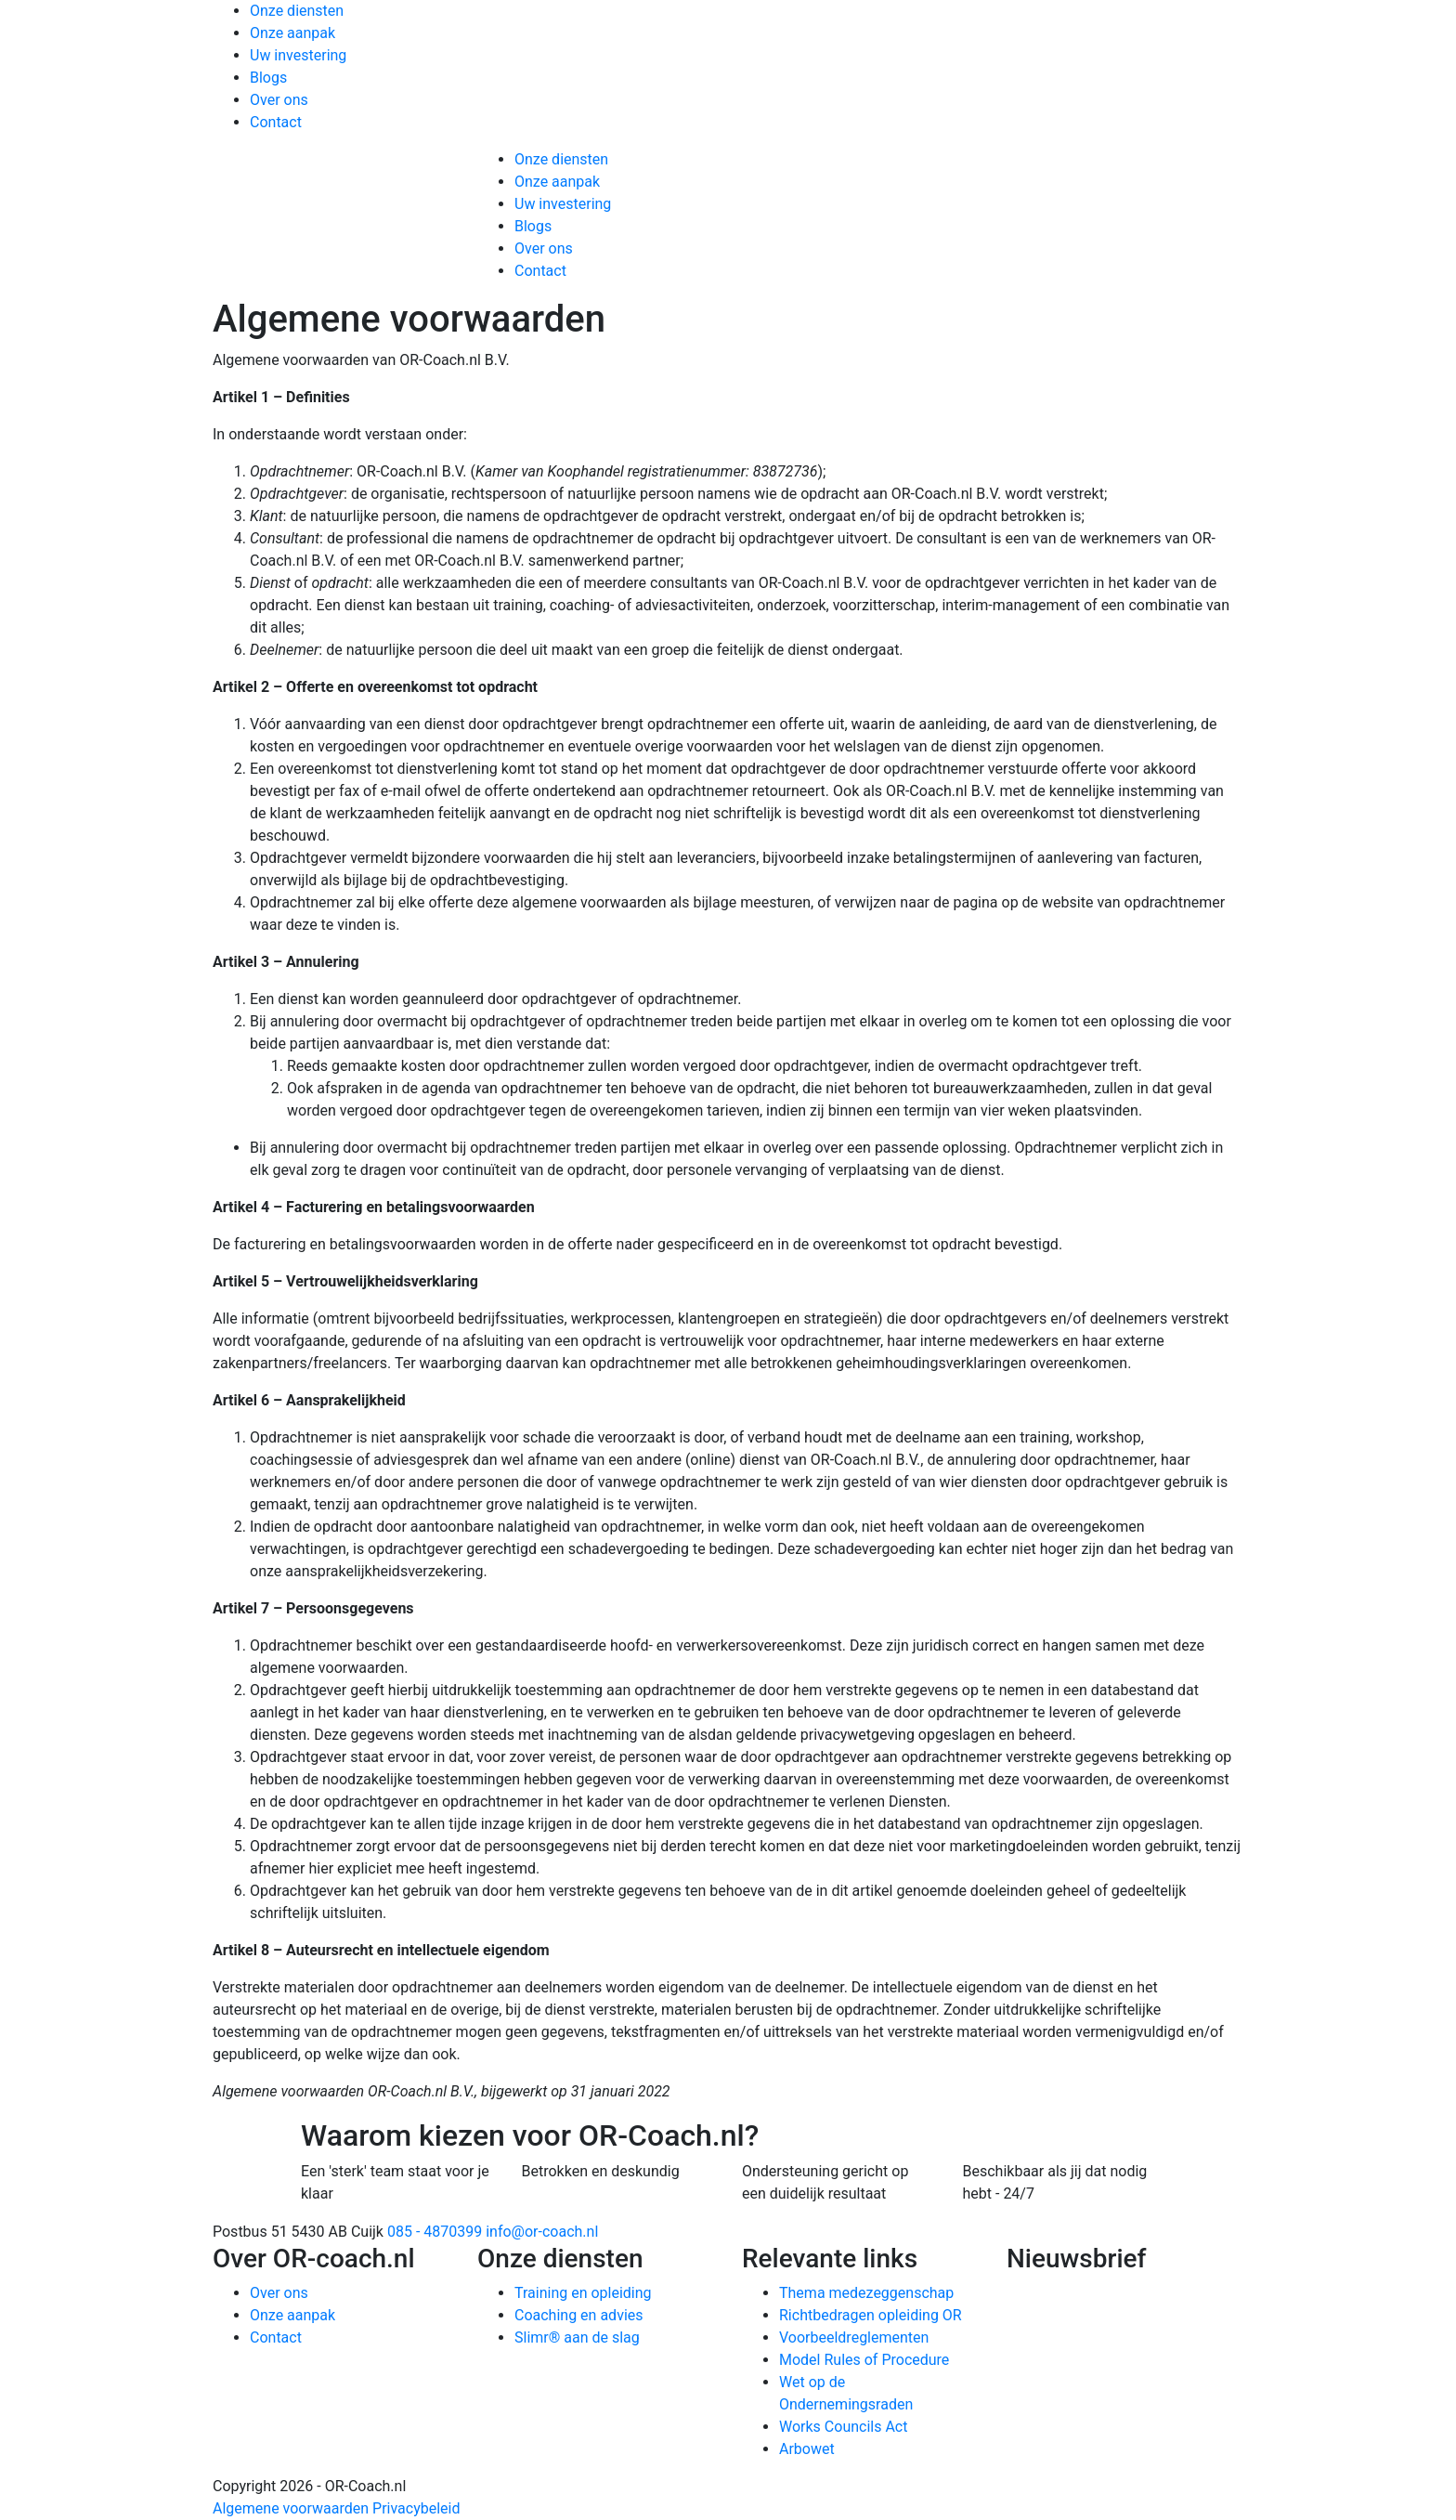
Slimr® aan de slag (577, 2337)
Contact (276, 122)
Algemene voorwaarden (291, 2508)
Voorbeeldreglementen (854, 2337)
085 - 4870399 (434, 2231)
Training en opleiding (583, 2293)
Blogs (268, 77)
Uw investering (298, 55)
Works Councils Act (843, 2426)
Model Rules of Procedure (864, 2360)
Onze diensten (297, 11)
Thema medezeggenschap (866, 2293)
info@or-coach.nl (542, 2231)
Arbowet (807, 2449)
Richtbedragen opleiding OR (870, 2315)
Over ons (279, 100)
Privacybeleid (416, 2508)
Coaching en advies (579, 2315)
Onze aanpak (292, 33)
